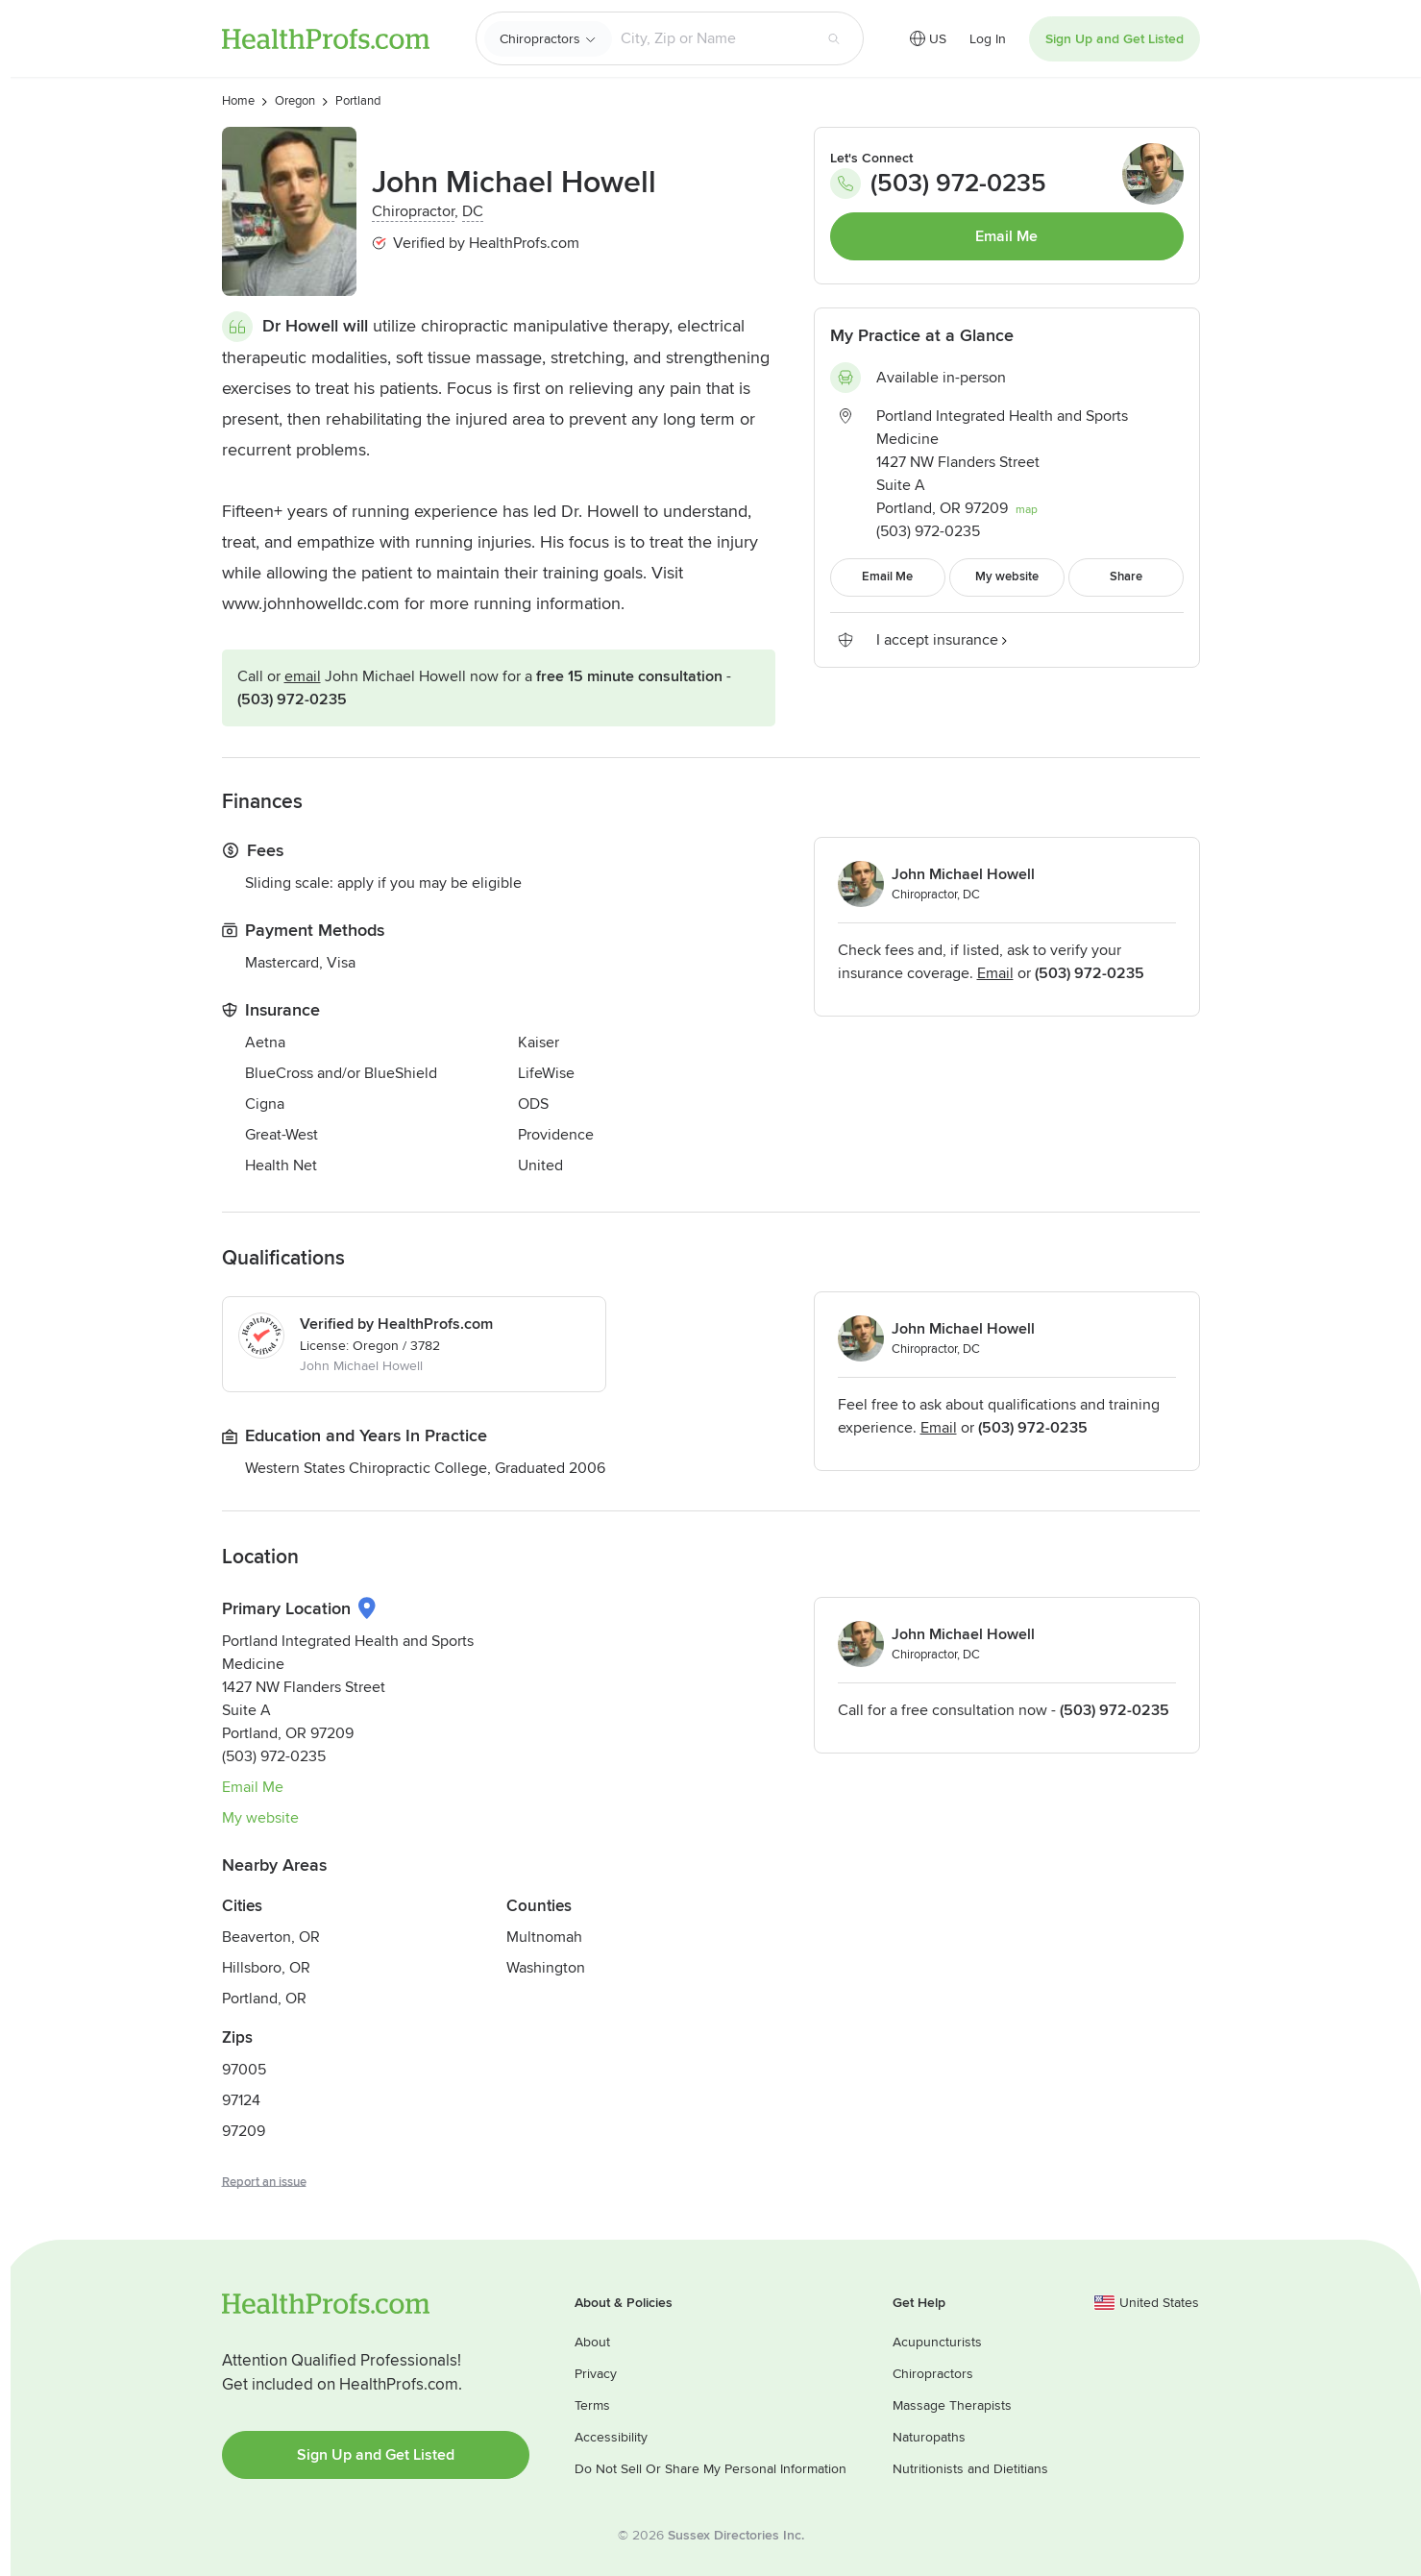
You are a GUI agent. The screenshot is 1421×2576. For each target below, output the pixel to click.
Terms (592, 2405)
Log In (987, 39)
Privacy (596, 2374)
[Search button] (834, 38)
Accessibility (611, 2437)
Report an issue (264, 2182)
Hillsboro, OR (266, 1967)
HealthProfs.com (325, 39)
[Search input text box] (712, 38)
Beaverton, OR (271, 1937)
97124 (241, 2100)
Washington (545, 1967)
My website (260, 1818)
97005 (244, 2069)
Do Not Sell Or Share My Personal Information (710, 2469)
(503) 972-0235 (292, 699)
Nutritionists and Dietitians (970, 2469)
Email (302, 676)
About (592, 2342)
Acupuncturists (937, 2342)
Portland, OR (264, 1998)
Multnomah (544, 1937)
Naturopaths (929, 2437)
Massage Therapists (952, 2405)
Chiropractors (540, 39)
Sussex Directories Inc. (736, 2535)
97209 (243, 2131)
